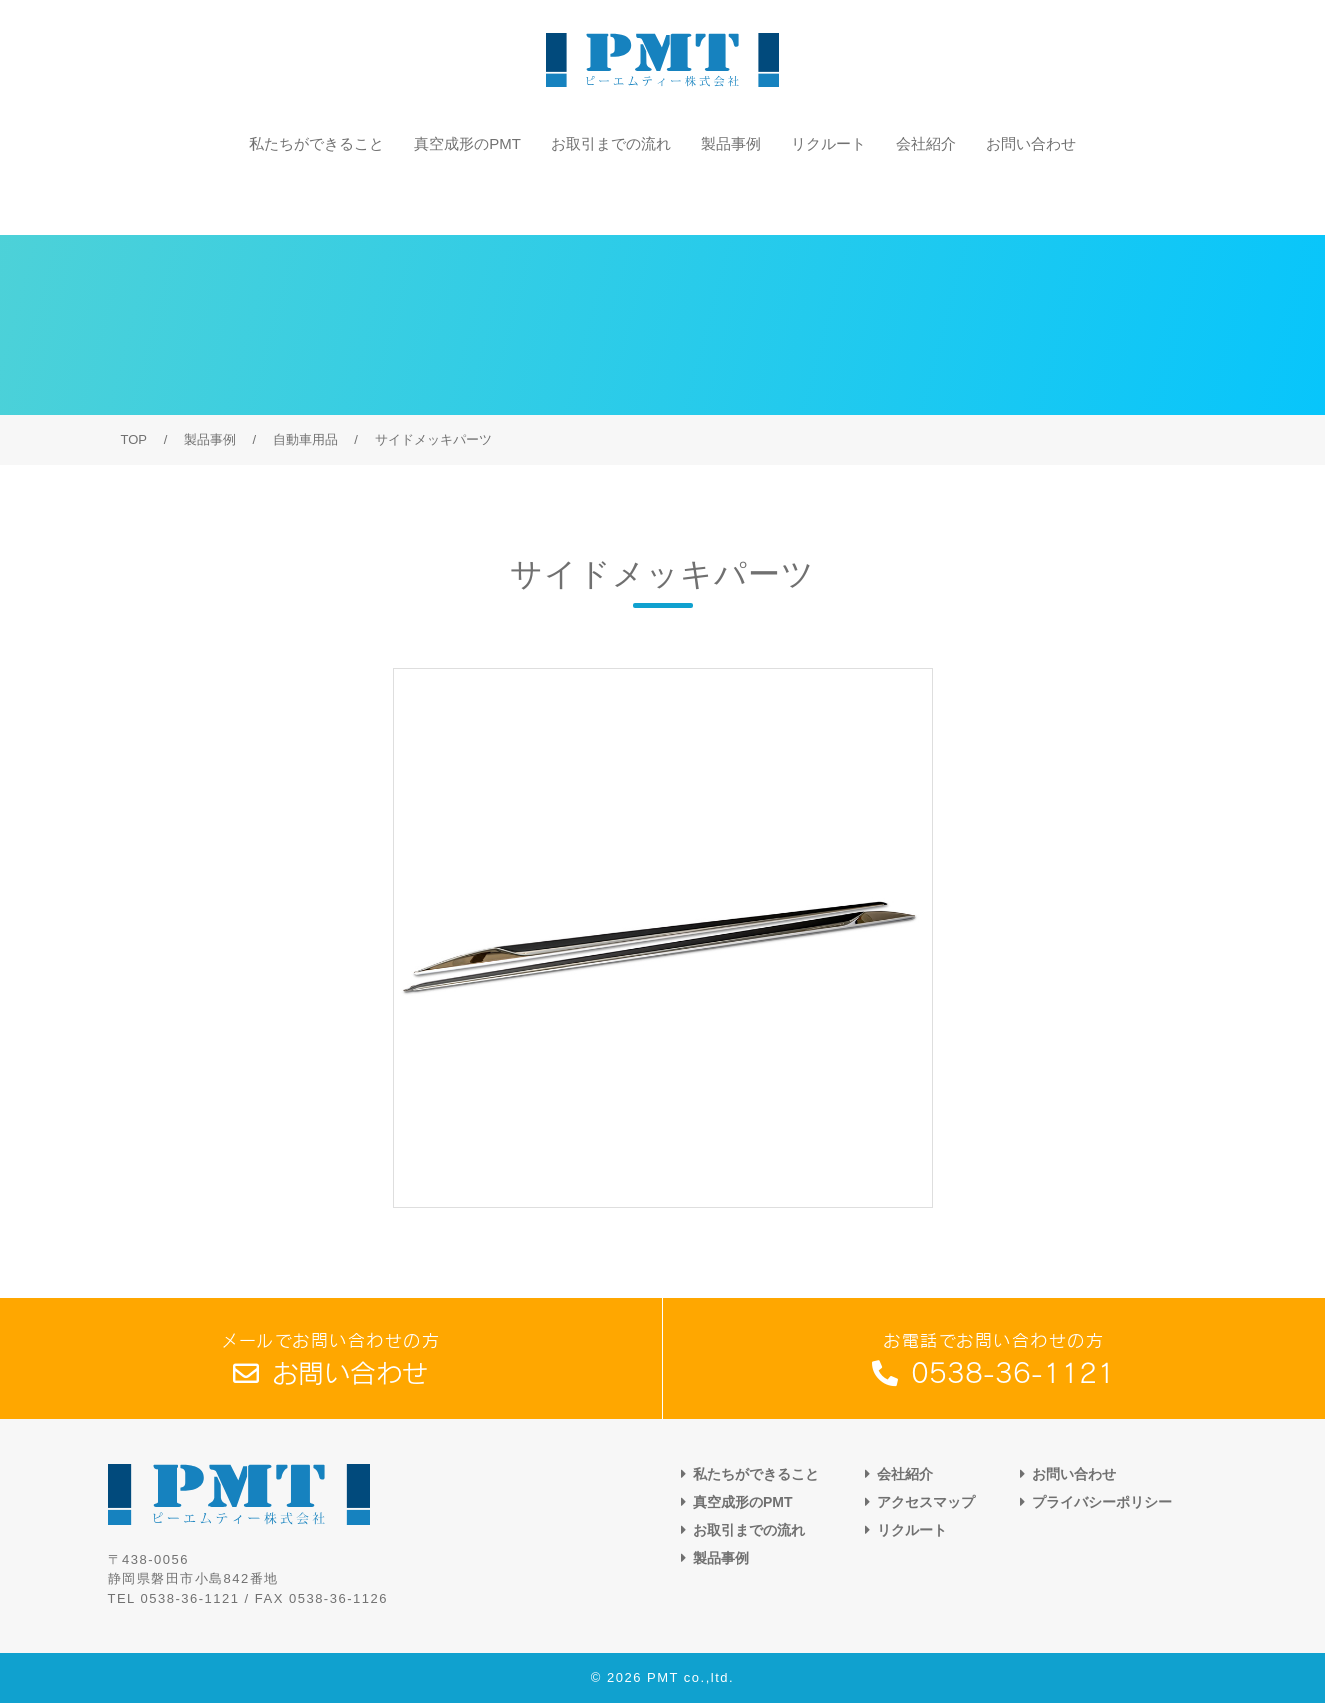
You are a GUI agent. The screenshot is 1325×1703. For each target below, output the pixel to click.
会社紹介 (926, 193)
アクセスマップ (926, 1502)
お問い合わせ (1031, 193)
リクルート (828, 193)
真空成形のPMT (467, 193)
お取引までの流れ (611, 193)
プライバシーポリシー (1102, 1502)
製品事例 (731, 193)
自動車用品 (305, 439)
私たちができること (316, 193)
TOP (134, 439)
